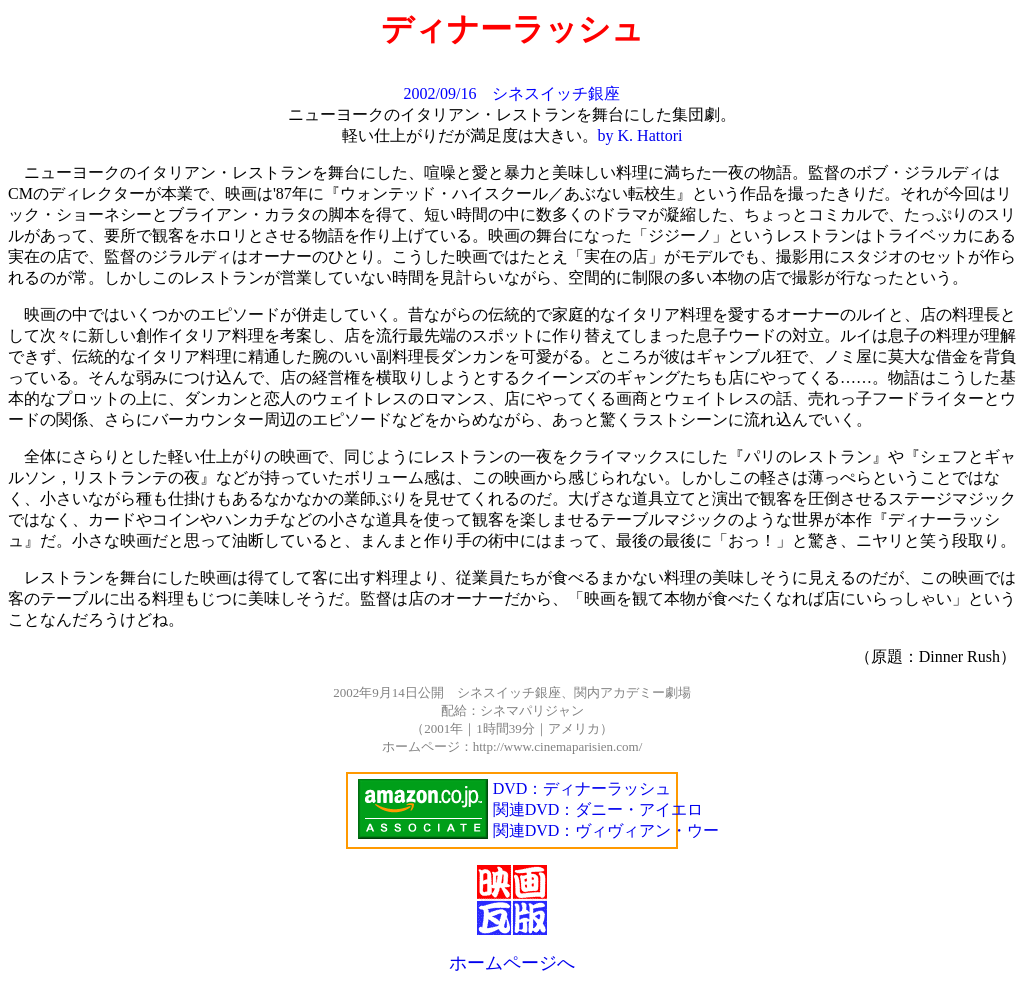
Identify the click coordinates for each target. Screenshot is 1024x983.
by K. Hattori (640, 135)
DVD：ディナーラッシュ (582, 788)
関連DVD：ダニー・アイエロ (598, 809)
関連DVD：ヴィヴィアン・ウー (606, 830)
